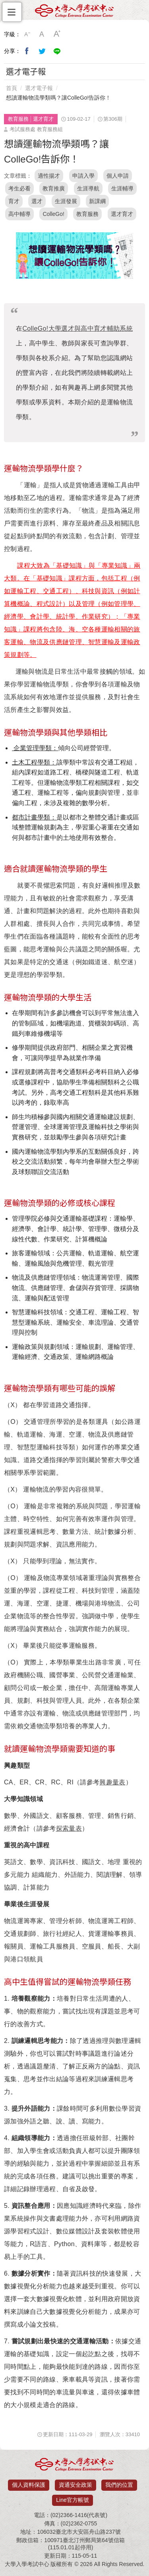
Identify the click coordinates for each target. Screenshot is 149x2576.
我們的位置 (119, 2485)
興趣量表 (112, 1782)
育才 (13, 201)
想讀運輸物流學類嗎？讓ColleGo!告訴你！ (58, 97)
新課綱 (97, 201)
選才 (37, 201)
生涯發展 (66, 201)
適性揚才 (49, 176)
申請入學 (83, 176)
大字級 (57, 34)
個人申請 (117, 176)
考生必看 (19, 188)
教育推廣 (54, 188)
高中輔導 (19, 214)
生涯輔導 (122, 188)
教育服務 (87, 214)
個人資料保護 (28, 2485)
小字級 (27, 34)
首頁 (11, 88)
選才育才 (122, 214)
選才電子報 (39, 88)
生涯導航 (88, 188)
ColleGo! (53, 214)
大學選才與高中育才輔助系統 (77, 328)
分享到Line (57, 51)
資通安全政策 (75, 2485)
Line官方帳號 (72, 2500)
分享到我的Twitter (42, 51)
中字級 (42, 34)
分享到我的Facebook (27, 51)
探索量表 (69, 1828)
